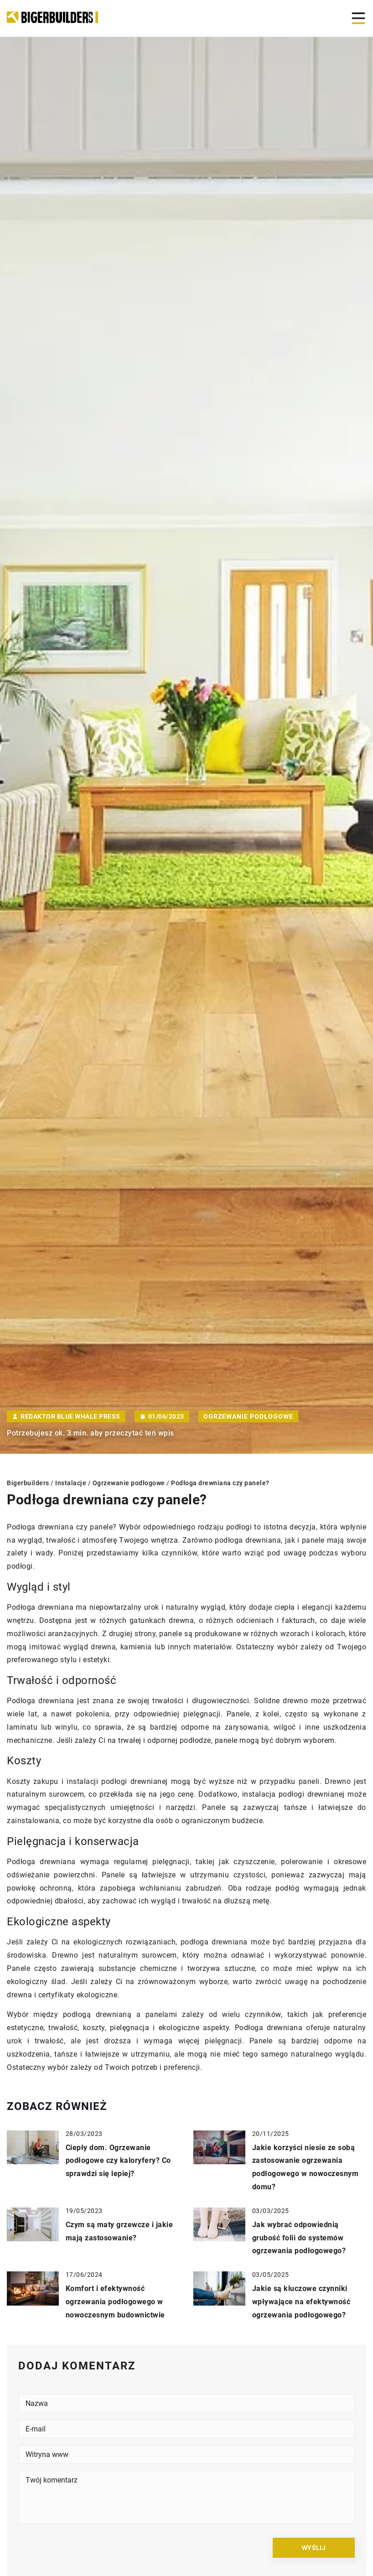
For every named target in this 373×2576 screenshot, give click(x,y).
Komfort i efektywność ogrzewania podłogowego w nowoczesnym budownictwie (115, 2301)
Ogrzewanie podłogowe (248, 1416)
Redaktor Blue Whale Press (70, 1416)
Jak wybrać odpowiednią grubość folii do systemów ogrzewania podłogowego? (299, 2237)
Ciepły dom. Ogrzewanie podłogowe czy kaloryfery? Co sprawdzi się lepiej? (118, 2160)
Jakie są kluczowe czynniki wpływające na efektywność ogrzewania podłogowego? (301, 2301)
